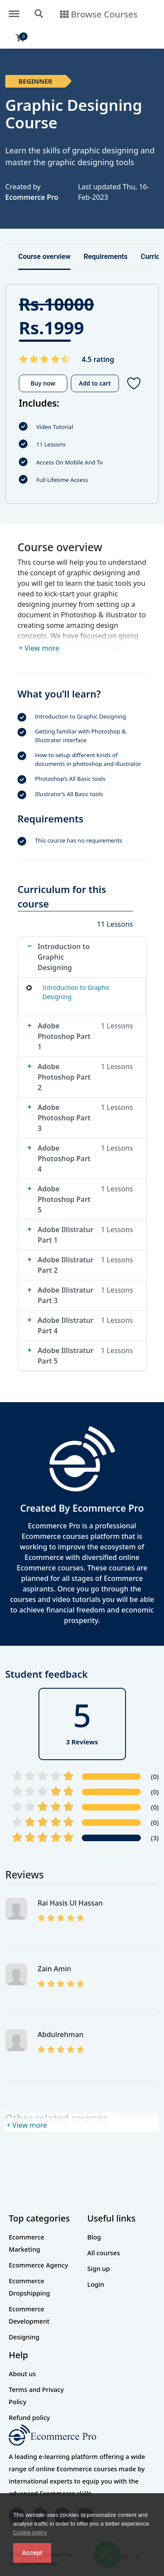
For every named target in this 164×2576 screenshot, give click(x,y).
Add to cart (95, 383)
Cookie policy (30, 2532)
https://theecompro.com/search (39, 14)
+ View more (39, 648)
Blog (94, 2236)
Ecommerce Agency (38, 2265)
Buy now (43, 383)
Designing (24, 2336)
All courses (103, 2252)
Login (96, 2284)
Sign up (98, 2268)
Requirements (106, 256)
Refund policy (29, 2417)
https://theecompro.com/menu (18, 9)
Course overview (44, 256)
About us (22, 2373)
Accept (32, 2552)
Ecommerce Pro (31, 197)
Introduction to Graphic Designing (76, 992)
